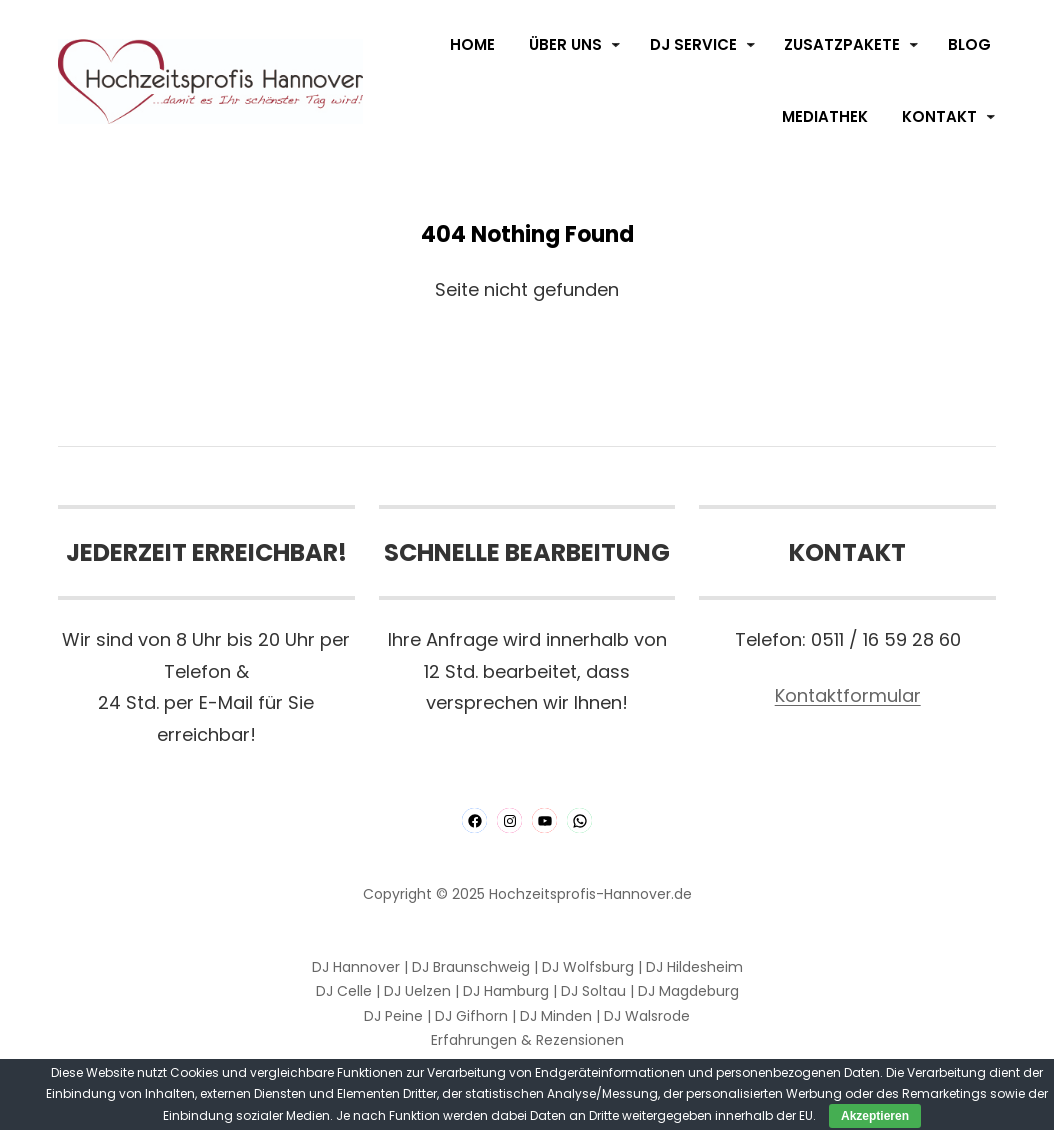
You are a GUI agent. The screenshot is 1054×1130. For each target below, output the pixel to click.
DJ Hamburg (506, 991)
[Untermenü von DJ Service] (751, 45)
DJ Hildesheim (694, 967)
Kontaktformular (848, 695)
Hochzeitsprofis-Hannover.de (590, 894)
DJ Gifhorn (471, 1016)
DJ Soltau (593, 991)
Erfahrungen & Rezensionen (527, 1040)
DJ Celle (344, 991)
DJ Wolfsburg (588, 967)
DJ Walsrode (647, 1016)
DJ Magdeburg (688, 991)
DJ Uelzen (417, 991)
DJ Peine (393, 1016)
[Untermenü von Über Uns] (616, 45)
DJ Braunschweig (471, 967)
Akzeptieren (875, 1116)
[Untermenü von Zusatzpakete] (914, 45)
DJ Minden (556, 1016)
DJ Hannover (356, 967)
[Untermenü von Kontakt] (991, 117)
